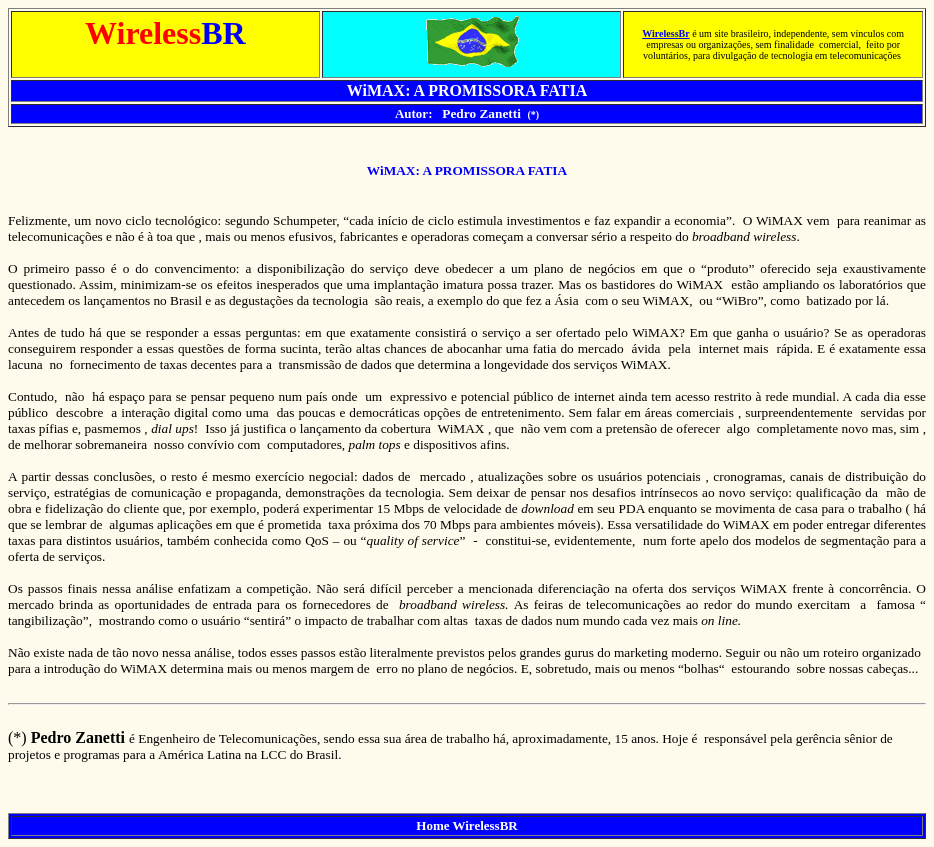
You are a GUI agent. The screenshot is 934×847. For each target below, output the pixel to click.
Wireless (660, 33)
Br (684, 33)
